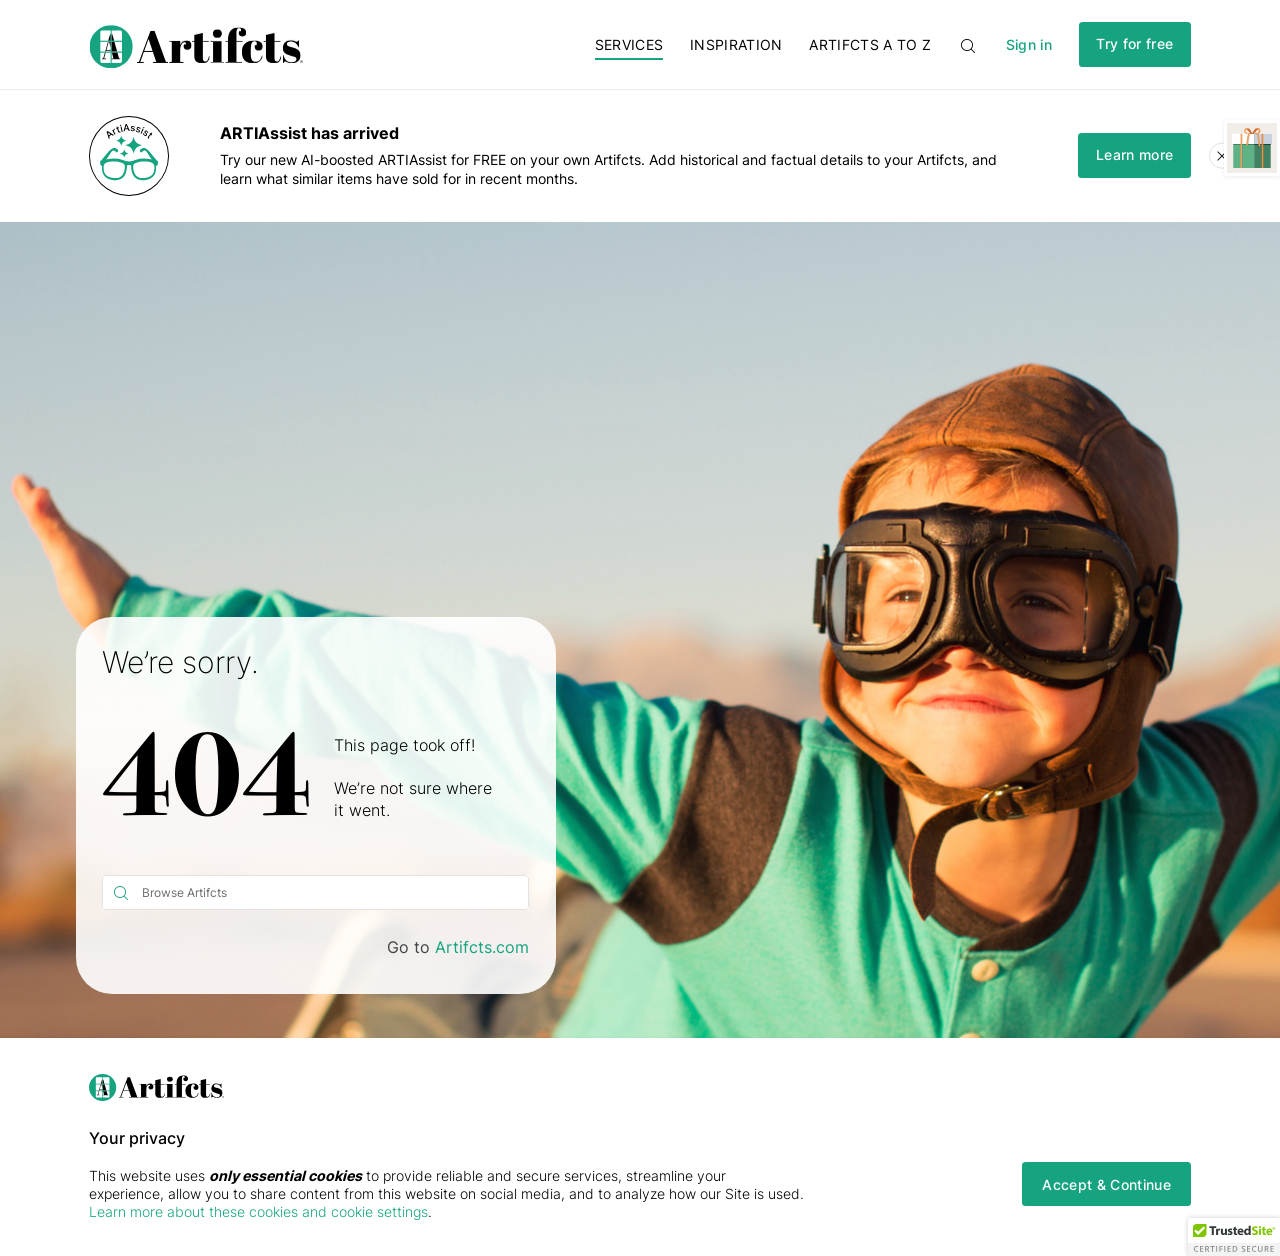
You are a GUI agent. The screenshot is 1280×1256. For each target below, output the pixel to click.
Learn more (1134, 154)
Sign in (1029, 44)
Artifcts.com (482, 947)
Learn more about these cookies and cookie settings (258, 1211)
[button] (1234, 1237)
